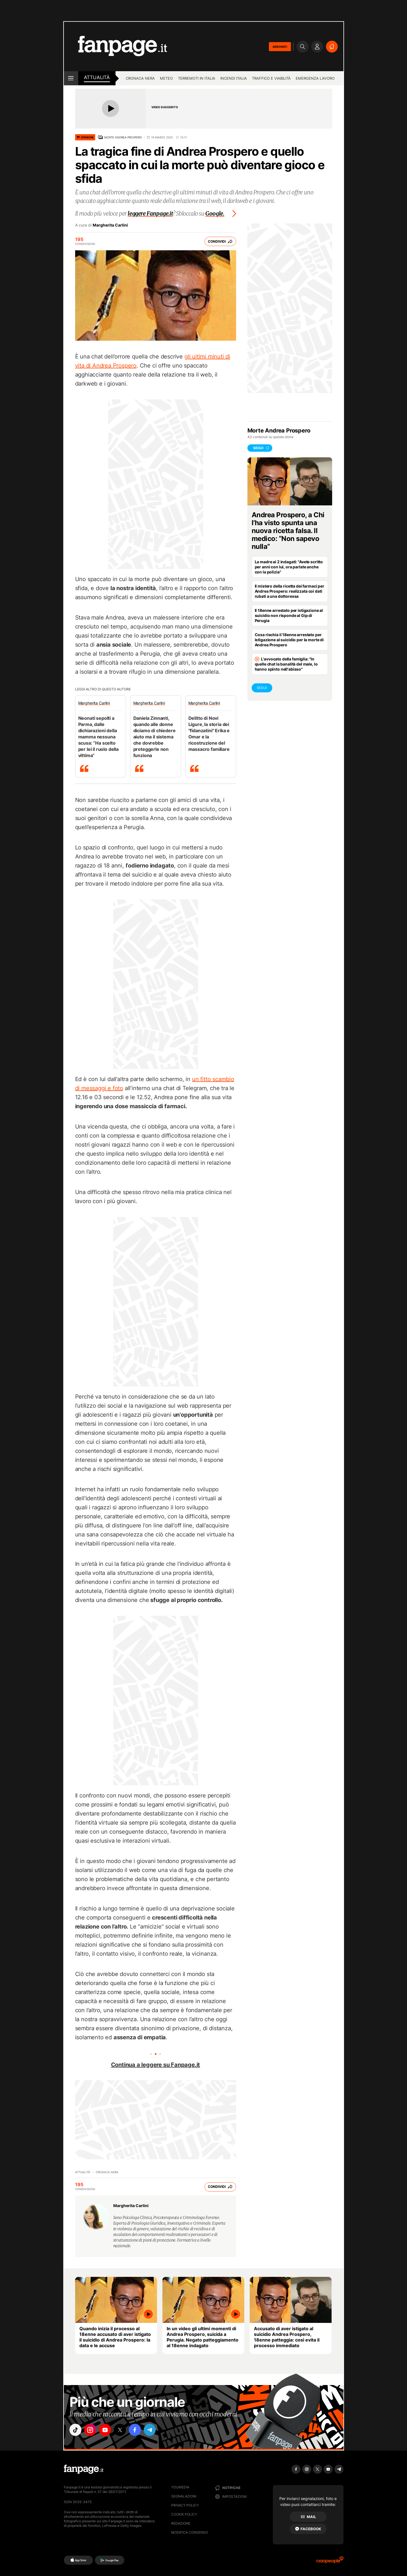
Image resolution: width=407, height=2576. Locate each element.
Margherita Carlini (110, 225)
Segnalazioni (183, 2496)
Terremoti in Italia (196, 78)
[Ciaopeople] (329, 2561)
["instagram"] (91, 2430)
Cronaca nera (140, 78)
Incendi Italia (233, 78)
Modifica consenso (189, 2532)
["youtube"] (107, 2430)
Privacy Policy (185, 2505)
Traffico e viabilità (271, 78)
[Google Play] (109, 2560)
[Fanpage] (83, 2469)
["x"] (123, 2430)
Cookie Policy (184, 2514)
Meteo (166, 78)
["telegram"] (155, 2430)
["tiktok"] (75, 2430)
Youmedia (180, 2487)
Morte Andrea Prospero (123, 137)
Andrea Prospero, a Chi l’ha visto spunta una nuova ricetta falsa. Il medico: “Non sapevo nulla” (288, 531)
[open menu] (71, 78)
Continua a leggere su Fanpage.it (155, 2064)
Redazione (180, 2523)
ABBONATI (280, 46)
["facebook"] (139, 2430)
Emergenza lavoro (315, 78)
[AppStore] (78, 2560)
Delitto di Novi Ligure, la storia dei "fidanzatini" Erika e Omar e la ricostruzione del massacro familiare (209, 733)
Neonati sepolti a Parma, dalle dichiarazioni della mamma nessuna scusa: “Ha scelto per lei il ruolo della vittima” (98, 736)
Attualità (97, 77)
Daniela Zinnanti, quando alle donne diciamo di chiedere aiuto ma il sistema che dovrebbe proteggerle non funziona (154, 736)
